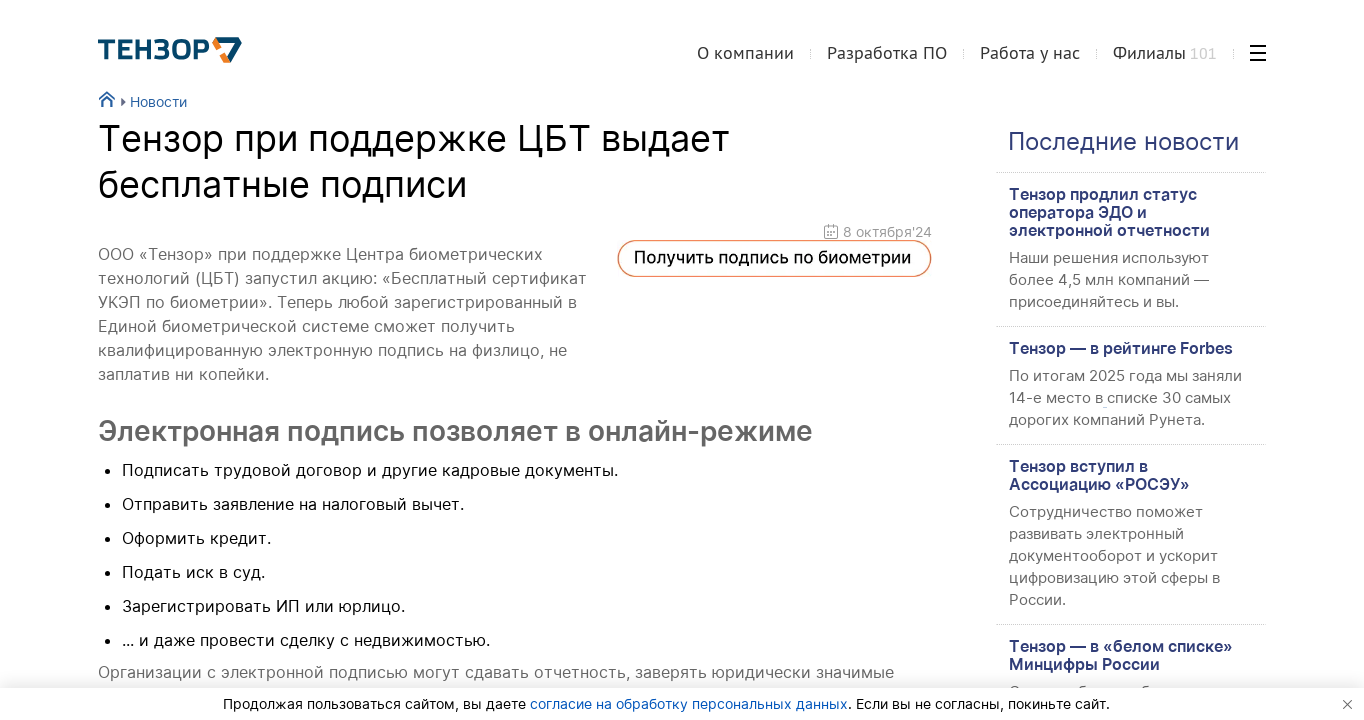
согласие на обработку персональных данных (689, 703)
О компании (745, 53)
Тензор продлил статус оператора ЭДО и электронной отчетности (1109, 212)
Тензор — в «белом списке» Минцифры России (1121, 655)
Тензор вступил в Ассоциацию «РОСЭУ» (1099, 475)
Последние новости (1123, 141)
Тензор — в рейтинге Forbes (1121, 348)
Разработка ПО (887, 53)
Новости (151, 101)
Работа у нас (1030, 53)
